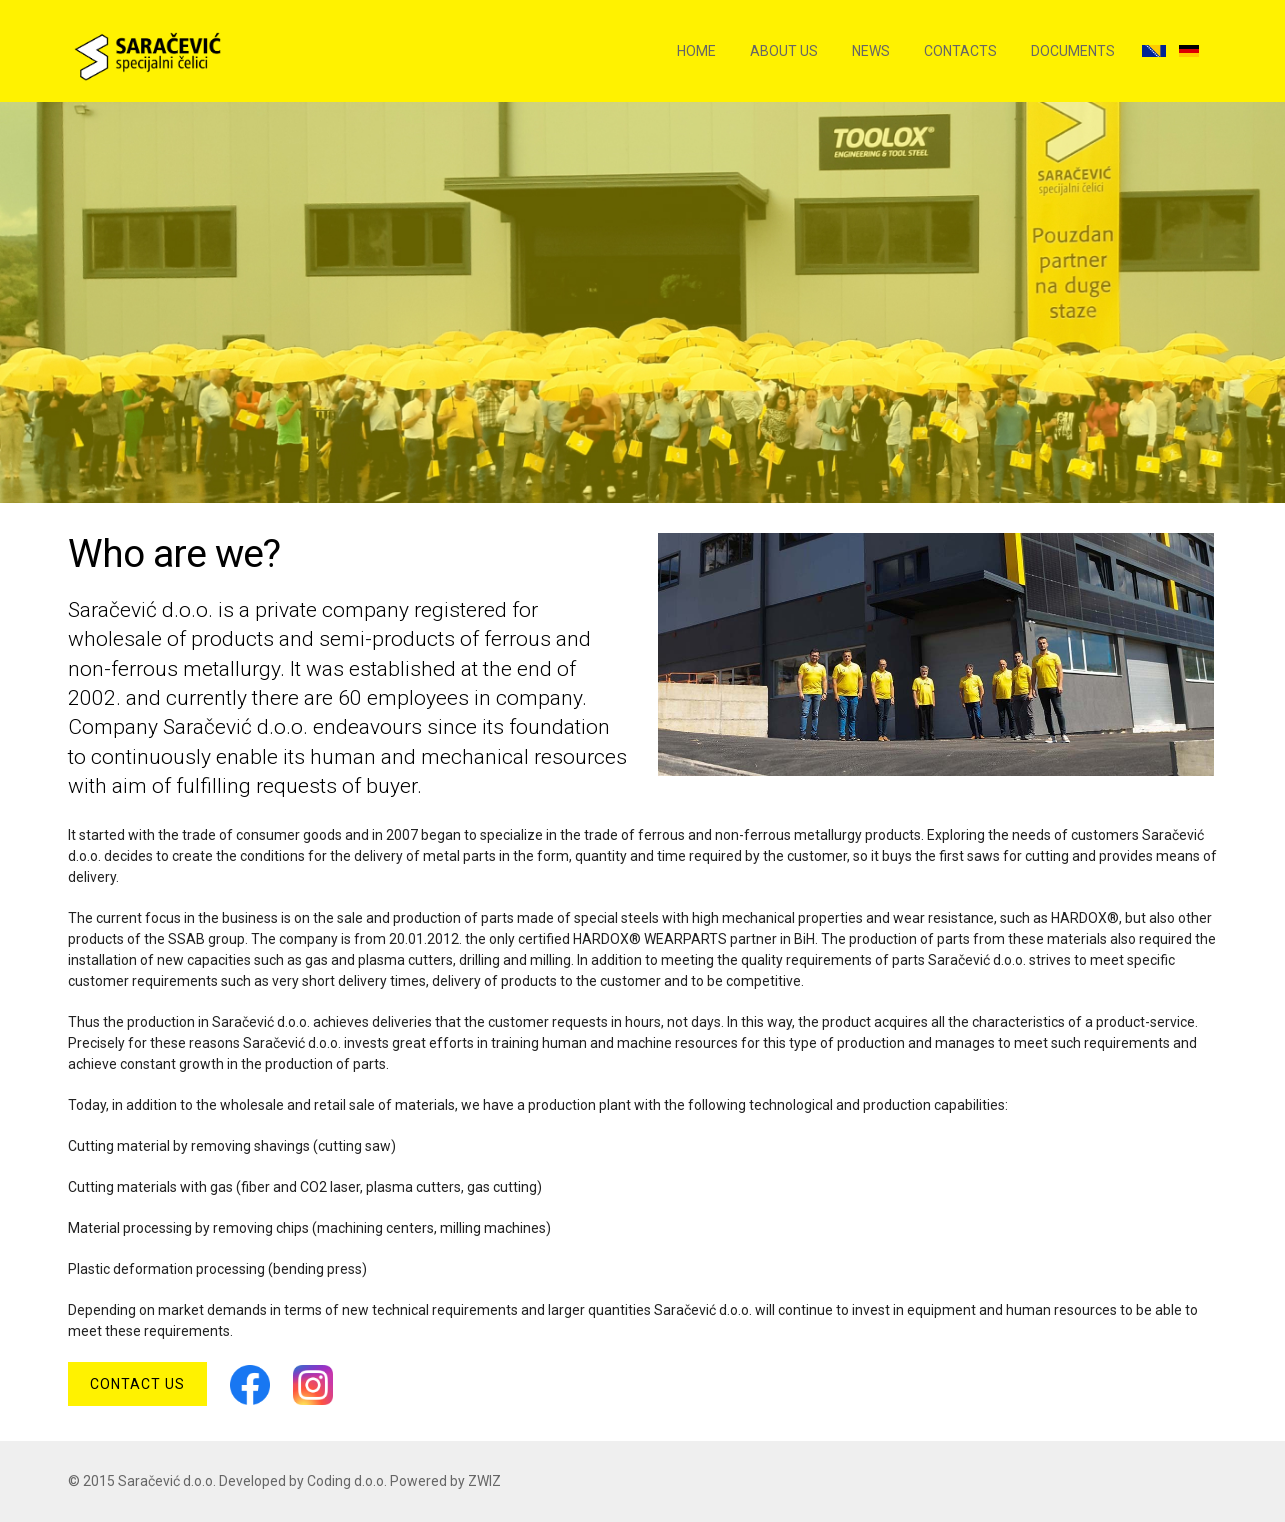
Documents (1073, 51)
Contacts (960, 51)
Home (696, 51)
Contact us (137, 1384)
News (871, 51)
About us (784, 51)
